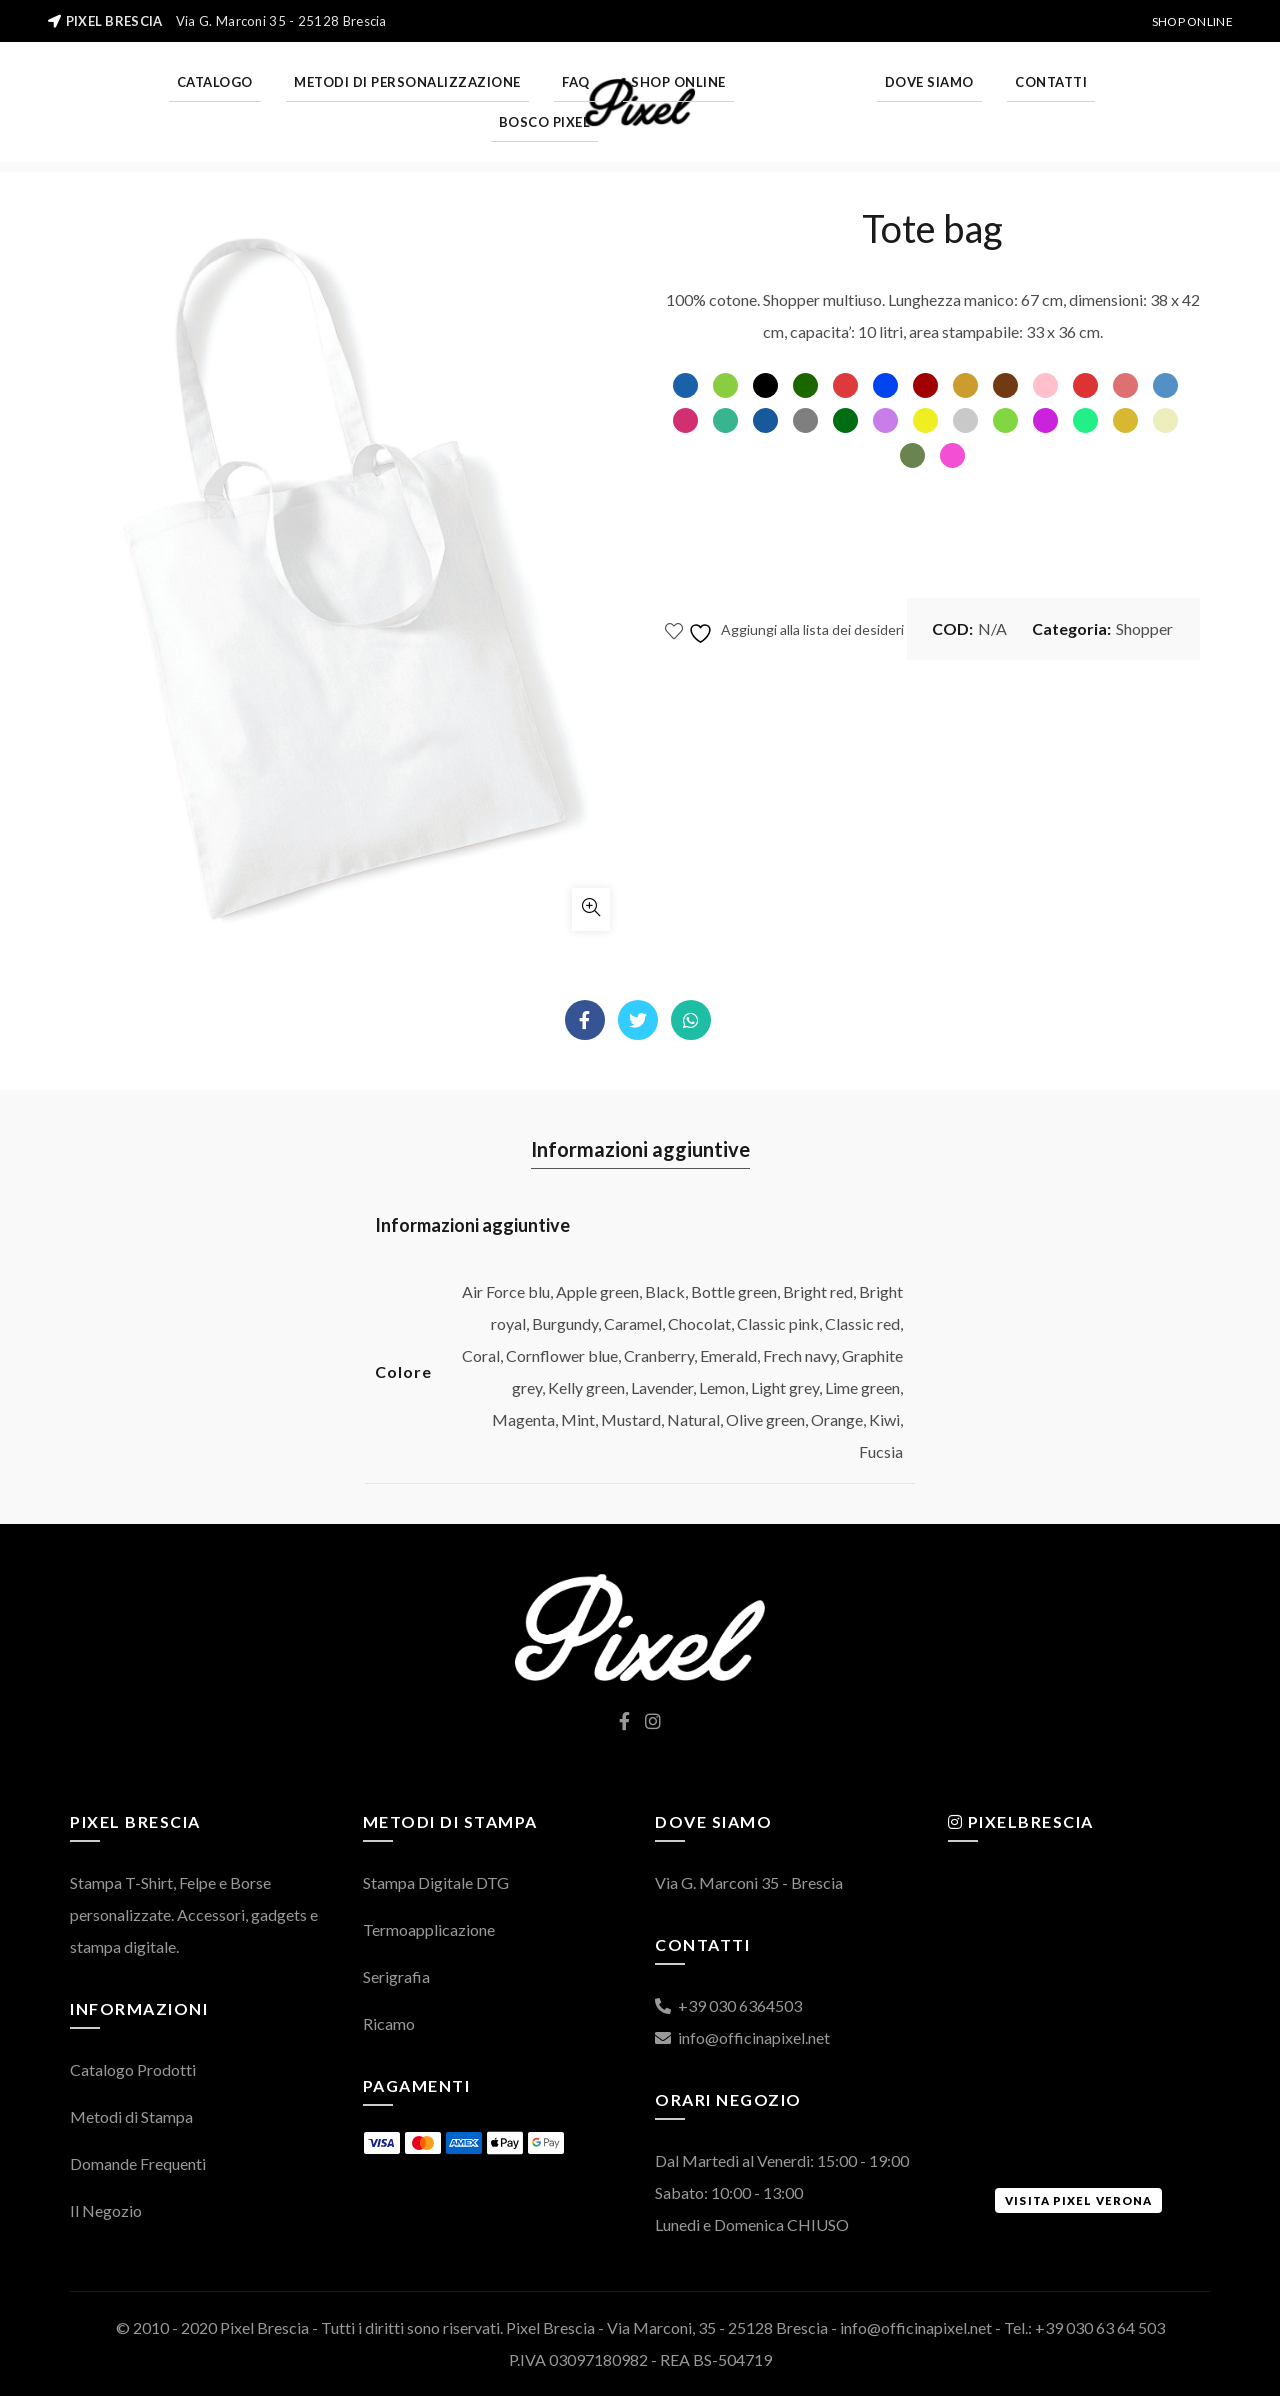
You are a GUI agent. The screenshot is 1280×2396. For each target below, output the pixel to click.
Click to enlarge (591, 909)
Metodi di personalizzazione (407, 82)
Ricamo (389, 2023)
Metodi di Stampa (131, 2116)
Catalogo (215, 82)
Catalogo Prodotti (133, 2069)
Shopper (1144, 628)
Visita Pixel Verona (1078, 2200)
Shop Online (1192, 21)
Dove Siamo (929, 82)
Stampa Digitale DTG (436, 1882)
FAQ (576, 82)
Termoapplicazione (429, 1929)
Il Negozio (106, 2210)
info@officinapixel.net (742, 2037)
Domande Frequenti (138, 2163)
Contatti (1051, 82)
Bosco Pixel (545, 122)
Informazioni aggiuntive (640, 1149)
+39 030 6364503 (728, 2005)
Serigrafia (396, 1976)
